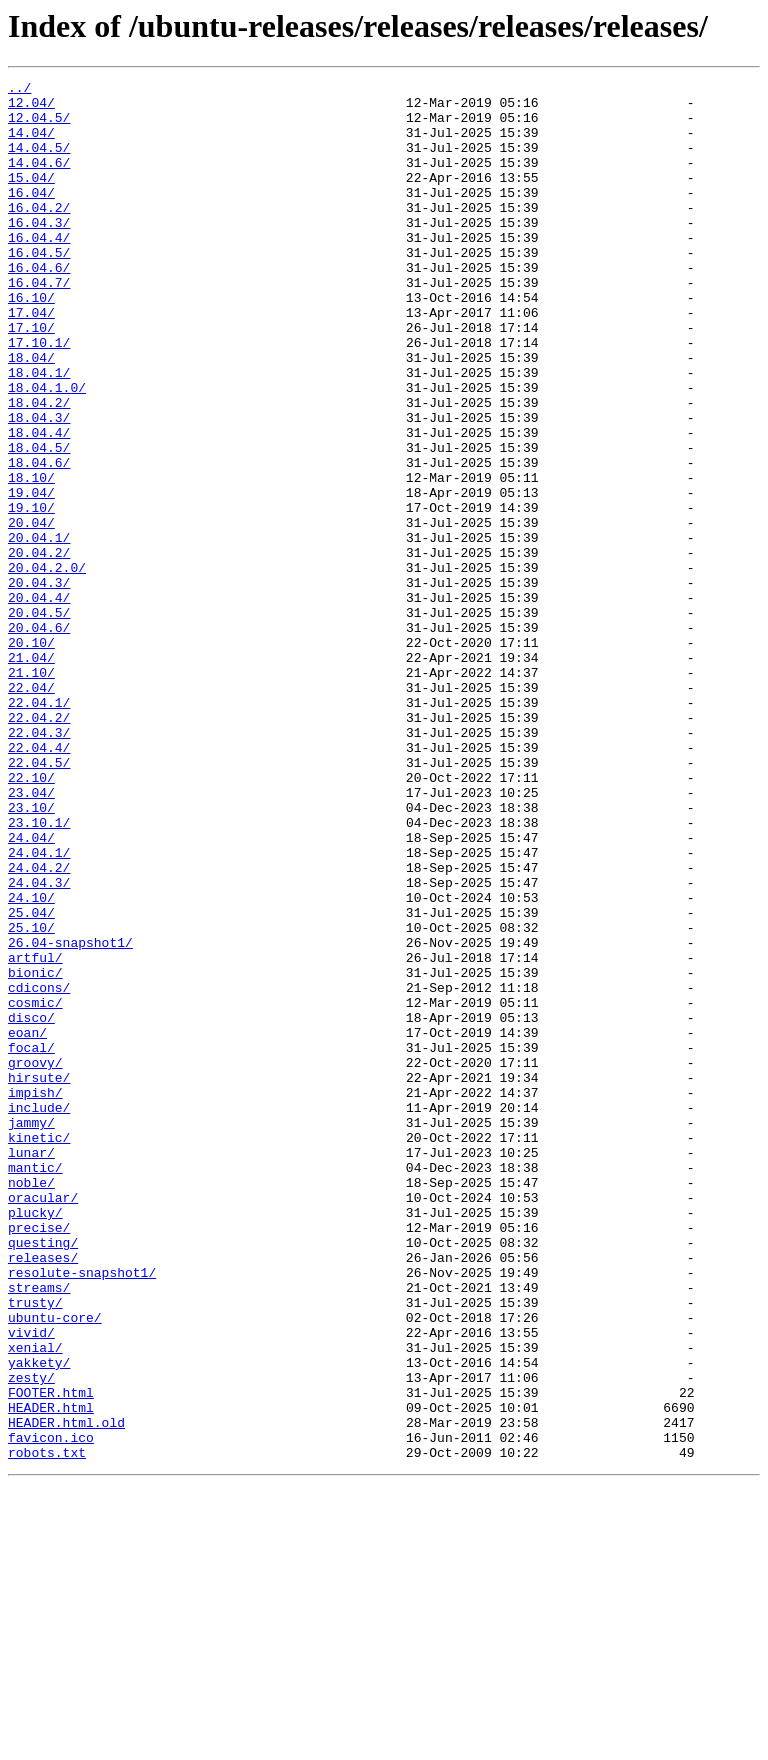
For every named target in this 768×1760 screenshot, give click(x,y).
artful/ (35, 1134)
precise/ (39, 1458)
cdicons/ (39, 1170)
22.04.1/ (39, 828)
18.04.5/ (39, 522)
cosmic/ (35, 1188)
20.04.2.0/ (47, 666)
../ (19, 90)
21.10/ (31, 792)
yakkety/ (39, 1620)
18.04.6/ (39, 540)
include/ (39, 1314)
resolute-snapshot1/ (82, 1512)
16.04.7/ (39, 324)
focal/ (31, 1242)
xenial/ (35, 1602)
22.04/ (31, 810)
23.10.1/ (39, 972)
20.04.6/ (39, 738)
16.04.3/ (39, 252)
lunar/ (31, 1368)
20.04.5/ (39, 720)
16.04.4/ (39, 270)
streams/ (39, 1530)
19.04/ (31, 576)
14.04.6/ (39, 180)
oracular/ (43, 1422)
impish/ (35, 1296)
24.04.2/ (39, 1026)
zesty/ (31, 1638)
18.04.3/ (39, 486)
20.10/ (31, 756)
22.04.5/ (39, 900)
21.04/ (31, 774)
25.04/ (31, 1080)
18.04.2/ (39, 468)
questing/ (43, 1476)
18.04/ (31, 414)
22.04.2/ (39, 846)
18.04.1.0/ (47, 450)
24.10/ (31, 1062)
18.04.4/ (39, 504)
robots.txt (47, 1728)
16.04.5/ (39, 288)
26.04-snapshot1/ (70, 1116)
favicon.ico (51, 1710)
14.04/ (31, 144)
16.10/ (31, 342)
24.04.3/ (39, 1044)
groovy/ (35, 1260)
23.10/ (31, 954)
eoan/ (27, 1224)
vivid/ (31, 1584)
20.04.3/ (39, 684)
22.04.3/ (39, 864)
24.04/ (31, 990)
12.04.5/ (39, 126)
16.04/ (31, 216)
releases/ (43, 1494)
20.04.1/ (39, 630)
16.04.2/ (39, 234)
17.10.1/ (39, 396)
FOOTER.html (51, 1656)
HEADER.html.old (66, 1692)
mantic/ (35, 1386)
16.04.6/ (39, 306)
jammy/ (31, 1332)
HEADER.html (51, 1674)
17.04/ (31, 360)
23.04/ (31, 936)
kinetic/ (39, 1350)
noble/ (31, 1404)
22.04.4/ (39, 882)
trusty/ (35, 1548)
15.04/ (31, 198)
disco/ (31, 1206)
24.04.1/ (39, 1008)
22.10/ (31, 918)
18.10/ (31, 558)
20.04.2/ (39, 648)
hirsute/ (39, 1278)
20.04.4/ (39, 702)
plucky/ (35, 1440)
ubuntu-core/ (55, 1566)
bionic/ (35, 1152)
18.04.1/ (39, 432)
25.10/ (31, 1098)
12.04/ (31, 108)
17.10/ (31, 378)
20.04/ (31, 612)
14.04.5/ (39, 162)
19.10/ (31, 594)
